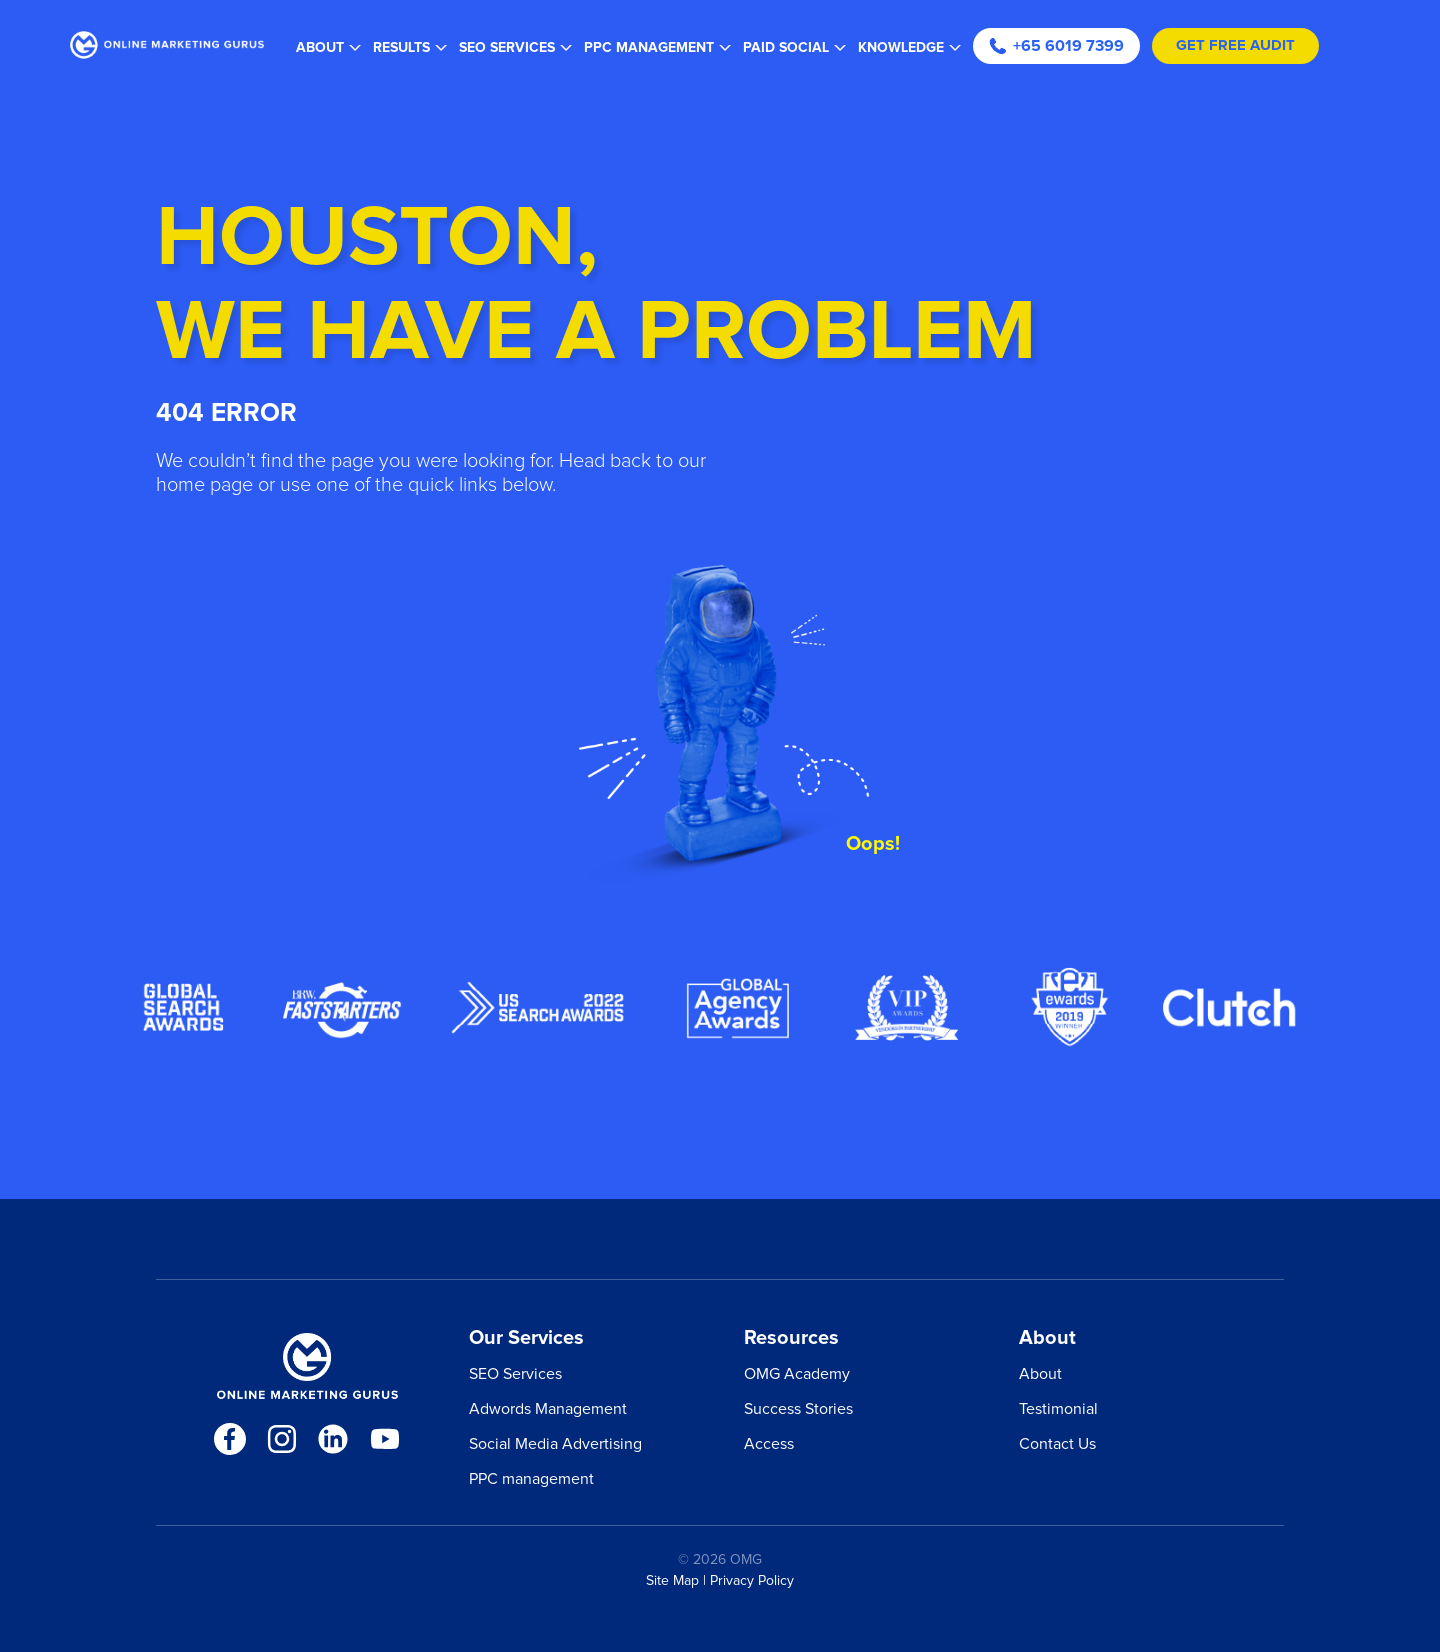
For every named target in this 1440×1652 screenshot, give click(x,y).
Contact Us (1057, 1444)
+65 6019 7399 (1056, 46)
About (1040, 1374)
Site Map (672, 1581)
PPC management (531, 1479)
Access (769, 1444)
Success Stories (798, 1409)
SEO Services (515, 1374)
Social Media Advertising (555, 1444)
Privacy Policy (752, 1581)
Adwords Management (548, 1409)
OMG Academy (797, 1374)
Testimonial (1058, 1409)
